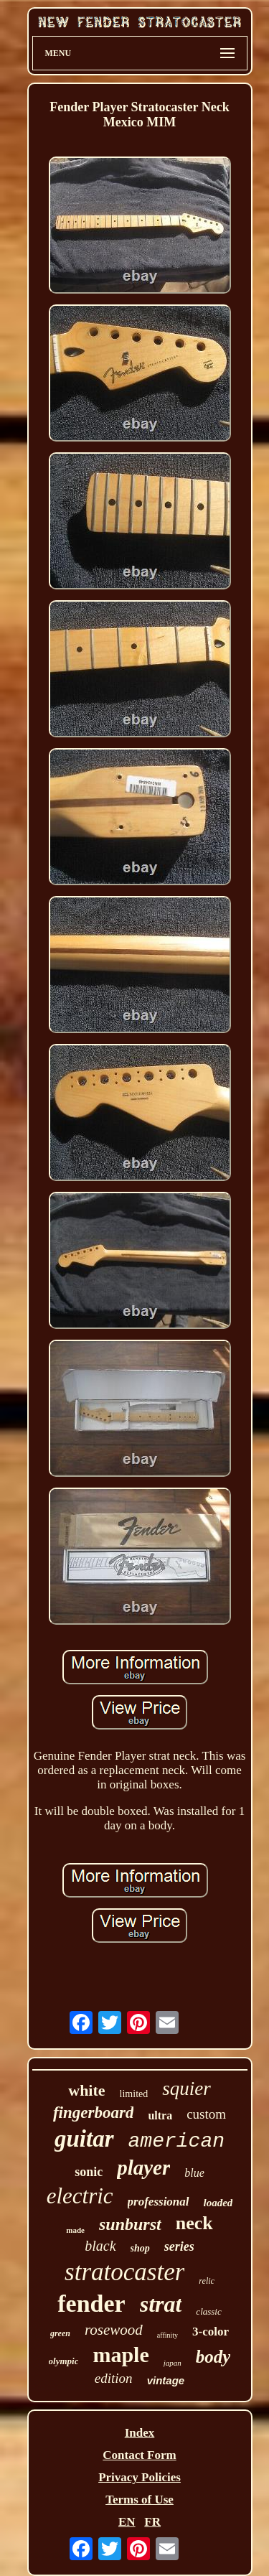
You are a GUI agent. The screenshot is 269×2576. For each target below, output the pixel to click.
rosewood (114, 2329)
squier (186, 2088)
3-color (210, 2331)
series (179, 2246)
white (86, 2090)
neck (194, 2223)
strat (161, 2304)
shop (140, 2248)
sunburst (130, 2224)
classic (208, 2311)
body (213, 2356)
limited (134, 2094)
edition (114, 2378)
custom (206, 2114)
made (75, 2230)
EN (127, 2522)
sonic (89, 2172)
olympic (64, 2361)
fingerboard (93, 2113)
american (176, 2141)
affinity (167, 2335)
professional (158, 2201)
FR (152, 2522)
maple (120, 2354)
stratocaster (124, 2272)
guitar (84, 2139)
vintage (166, 2380)
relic (206, 2281)
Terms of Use (139, 2499)
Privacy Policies (139, 2477)
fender (91, 2303)
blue (194, 2173)
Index (140, 2433)
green (60, 2333)
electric (80, 2195)
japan (172, 2362)
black (100, 2246)
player (143, 2167)
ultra (160, 2115)
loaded (218, 2202)
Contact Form (139, 2455)
